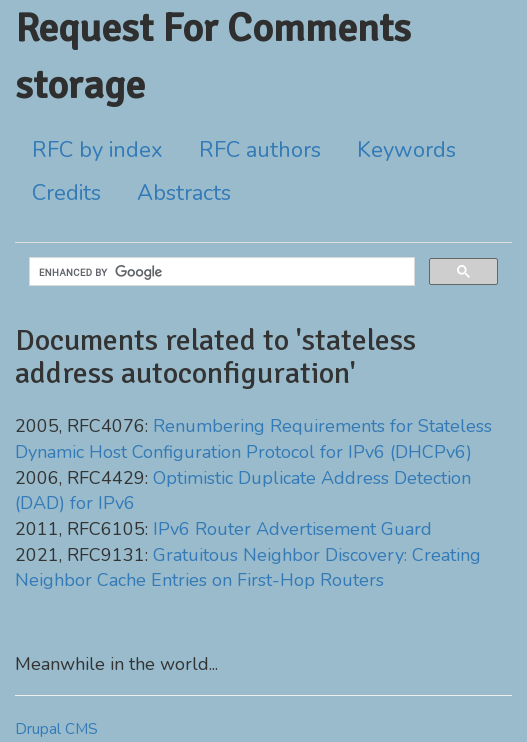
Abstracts (184, 193)
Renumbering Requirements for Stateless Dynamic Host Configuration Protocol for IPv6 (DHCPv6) (253, 439)
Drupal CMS (56, 729)
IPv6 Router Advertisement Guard (292, 529)
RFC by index (97, 150)
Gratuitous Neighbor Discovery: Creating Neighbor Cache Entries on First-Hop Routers (248, 568)
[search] (220, 272)
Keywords (406, 150)
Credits (66, 193)
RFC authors (260, 150)
